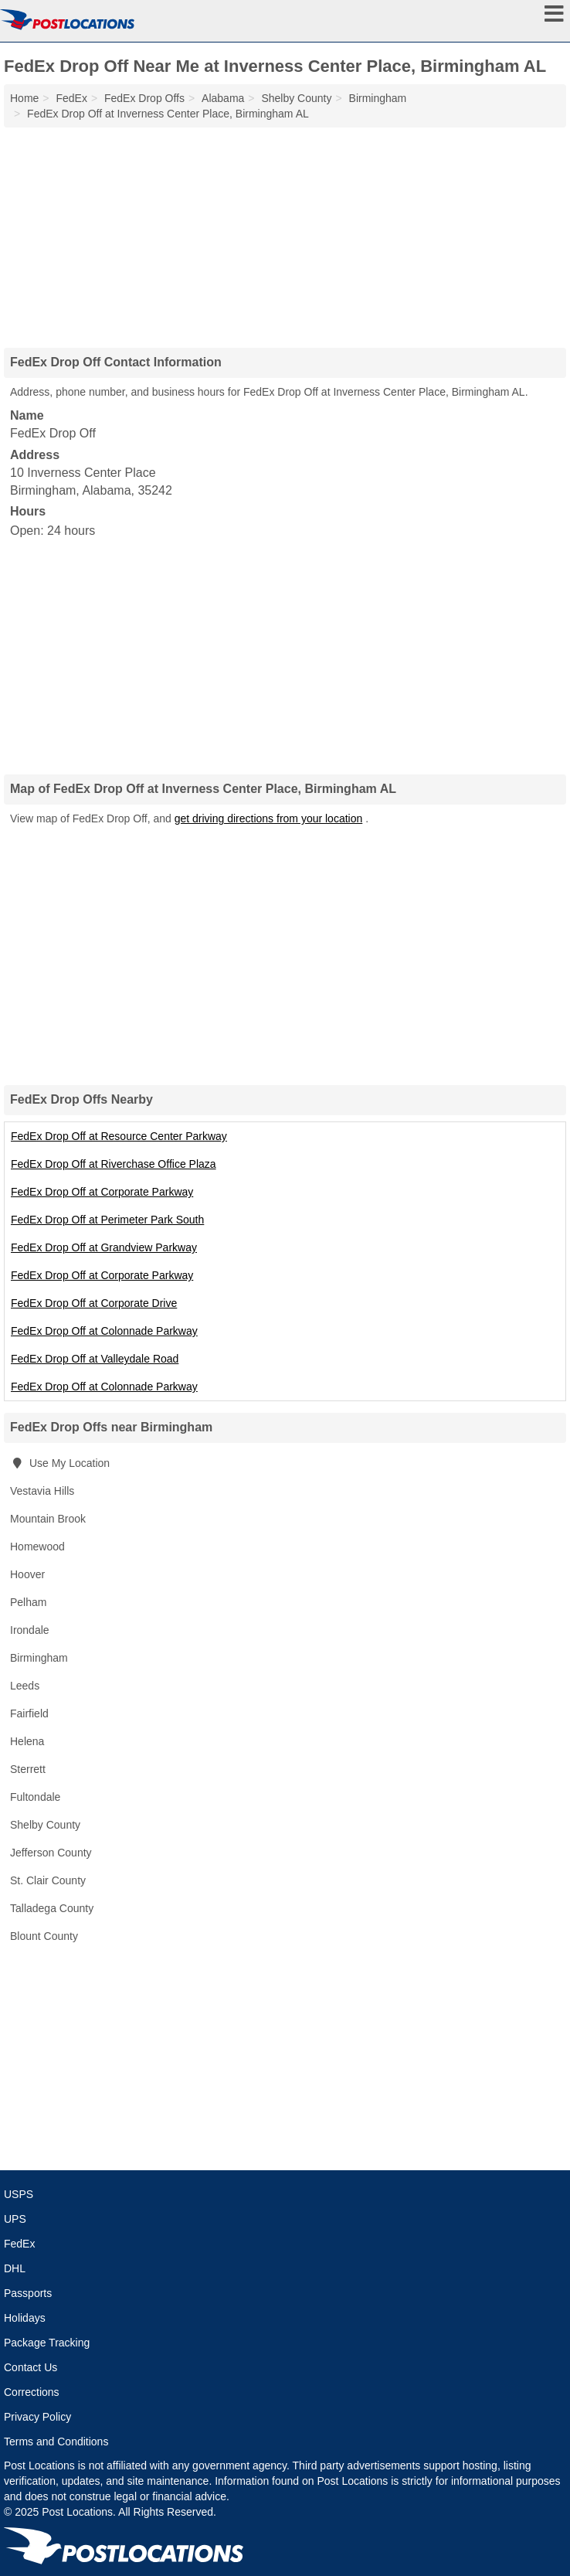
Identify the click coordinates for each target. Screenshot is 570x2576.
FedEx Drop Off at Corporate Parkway (102, 1192)
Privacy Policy (37, 2417)
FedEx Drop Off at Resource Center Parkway (119, 1136)
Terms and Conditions (56, 2441)
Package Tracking (47, 2342)
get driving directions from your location (269, 818)
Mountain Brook (48, 1519)
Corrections (31, 2392)
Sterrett (28, 1769)
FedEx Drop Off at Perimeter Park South (107, 1219)
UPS (15, 2219)
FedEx (19, 2243)
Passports (28, 2293)
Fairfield (29, 1713)
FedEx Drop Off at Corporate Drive (94, 1303)
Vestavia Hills (42, 1491)
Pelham (28, 1602)
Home (24, 98)
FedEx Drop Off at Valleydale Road (94, 1359)
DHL (14, 2268)
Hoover (27, 1574)
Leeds (24, 1685)
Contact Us (30, 2367)
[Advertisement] (285, 231)
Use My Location (60, 1463)
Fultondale (35, 1797)
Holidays (25, 2318)
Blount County (44, 1936)
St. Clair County (48, 1880)
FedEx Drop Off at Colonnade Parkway (104, 1331)
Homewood (37, 1546)
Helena (27, 1741)
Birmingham (39, 1658)
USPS (18, 2194)
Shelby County (45, 1825)
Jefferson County (51, 1852)
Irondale (29, 1630)
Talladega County (51, 1908)
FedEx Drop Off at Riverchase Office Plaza (113, 1164)
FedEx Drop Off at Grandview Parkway (104, 1247)
